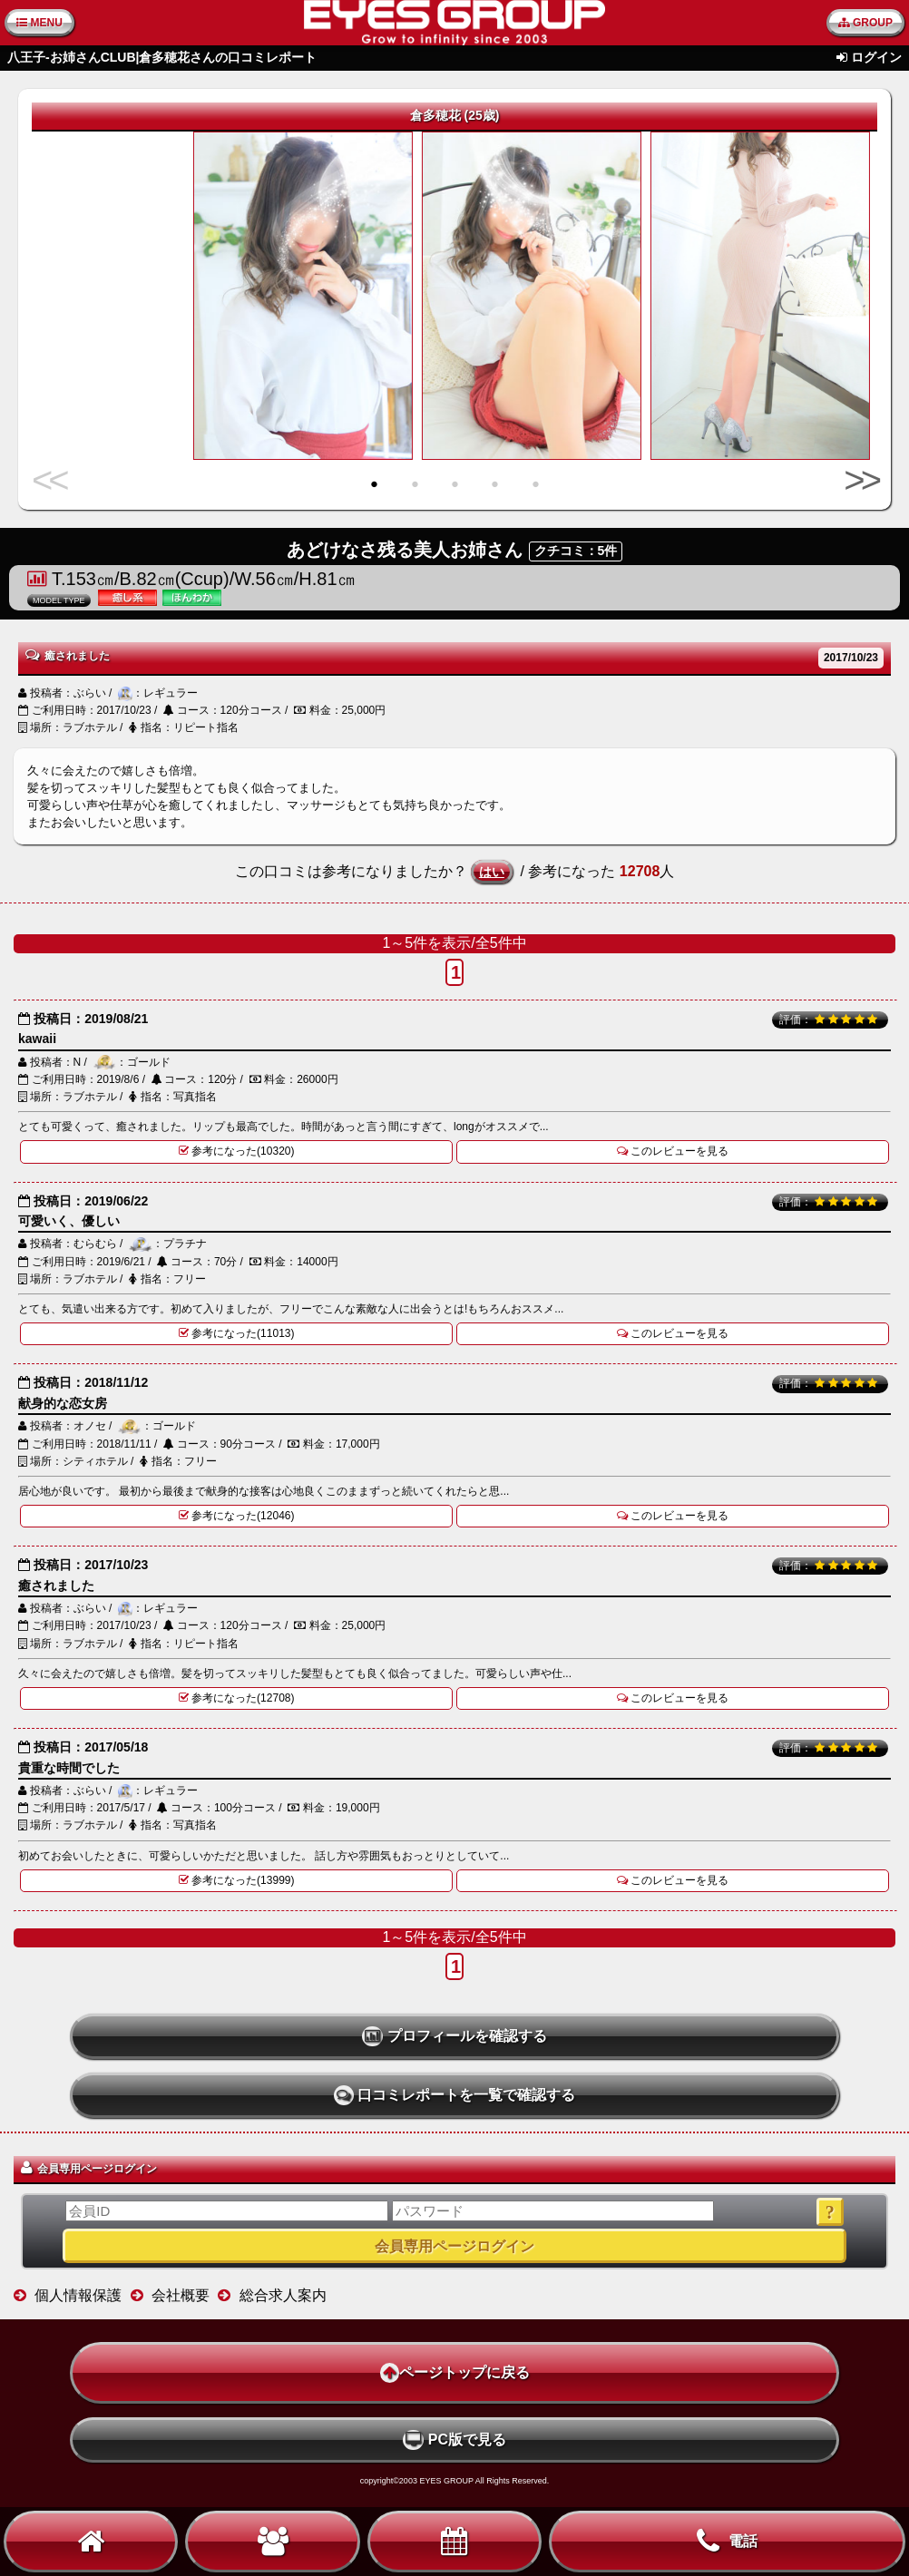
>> (857, 480)
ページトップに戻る (455, 2373)
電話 (727, 2541)
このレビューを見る (673, 1151)
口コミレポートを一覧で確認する (455, 2095)
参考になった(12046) (237, 1515)
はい (491, 871)
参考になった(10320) (237, 1151)
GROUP (865, 22)
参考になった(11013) (237, 1333)
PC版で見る (454, 2440)
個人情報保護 (78, 2295)
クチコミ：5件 (576, 550)
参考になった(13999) (237, 1880)
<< (51, 480)
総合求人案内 (283, 2295)
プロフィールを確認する (454, 2036)
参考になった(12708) (237, 1698)
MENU (39, 22)
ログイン (876, 57)
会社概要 (181, 2295)
